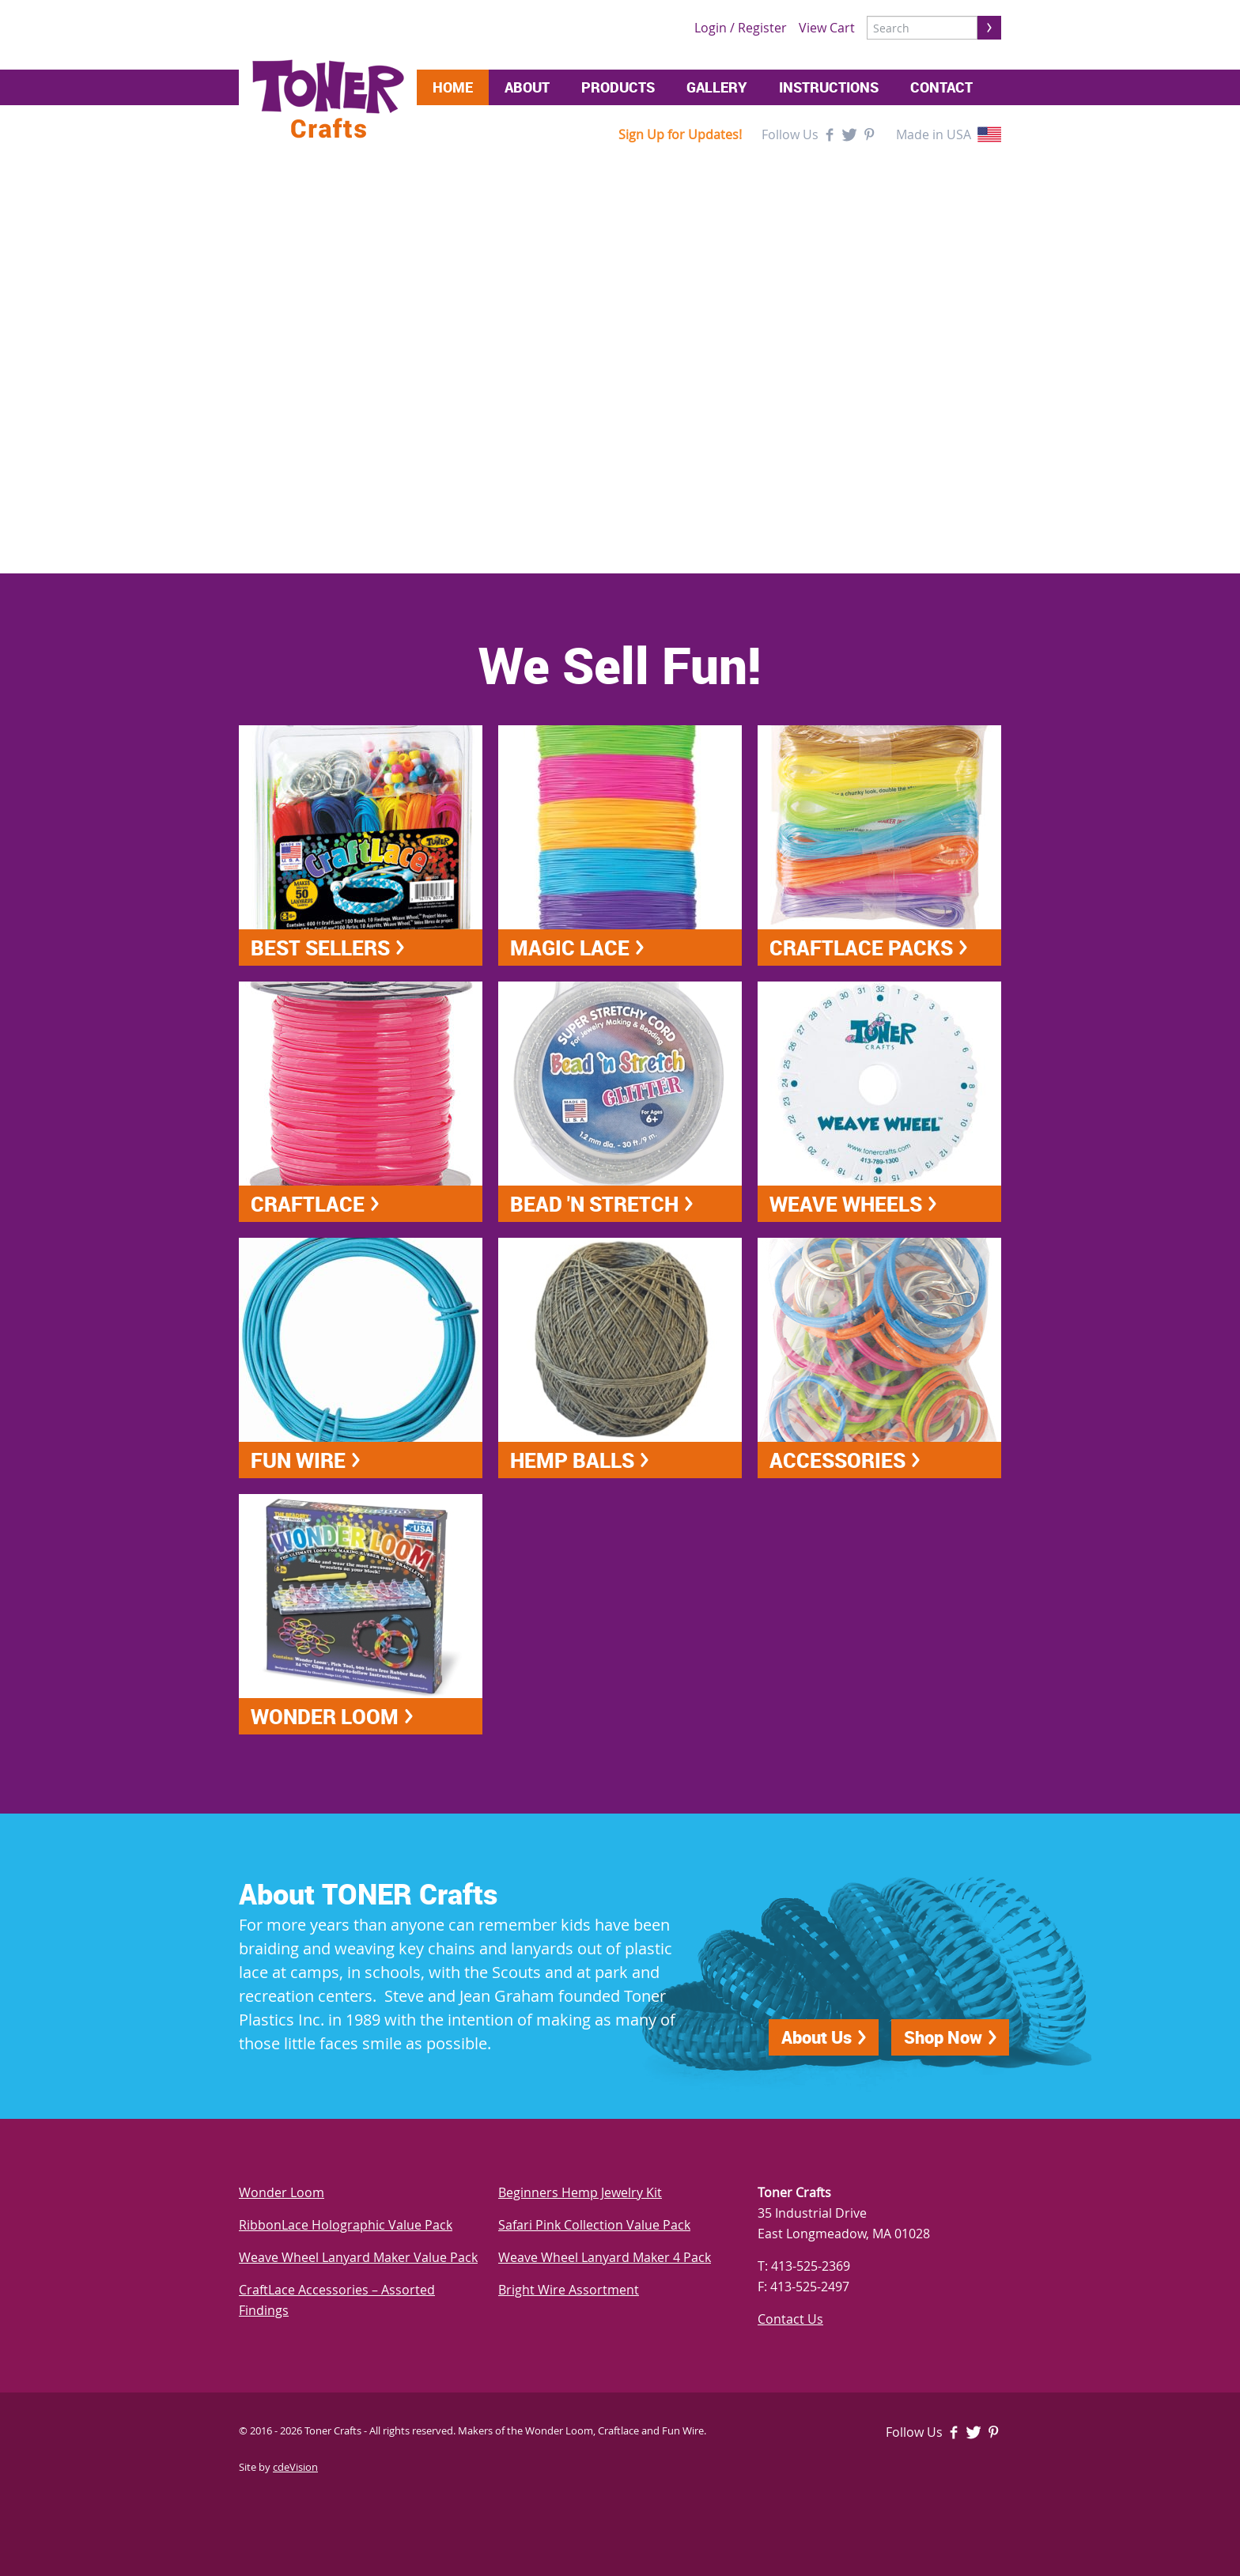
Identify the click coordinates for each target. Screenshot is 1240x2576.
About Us (816, 2037)
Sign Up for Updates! (680, 134)
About (527, 87)
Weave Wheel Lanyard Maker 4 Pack (604, 2257)
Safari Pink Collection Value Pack (594, 2225)
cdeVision (295, 2467)
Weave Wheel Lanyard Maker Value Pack (358, 2257)
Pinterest (869, 134)
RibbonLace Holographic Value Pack (345, 2225)
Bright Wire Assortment (568, 2289)
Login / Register (740, 27)
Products (618, 87)
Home (453, 87)
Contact (941, 87)
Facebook (829, 134)
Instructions (829, 87)
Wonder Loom (281, 2192)
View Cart (827, 27)
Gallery (716, 87)
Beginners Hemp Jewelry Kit (580, 2192)
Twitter (849, 134)
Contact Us (790, 2319)
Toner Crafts (328, 98)
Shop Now (943, 2037)
